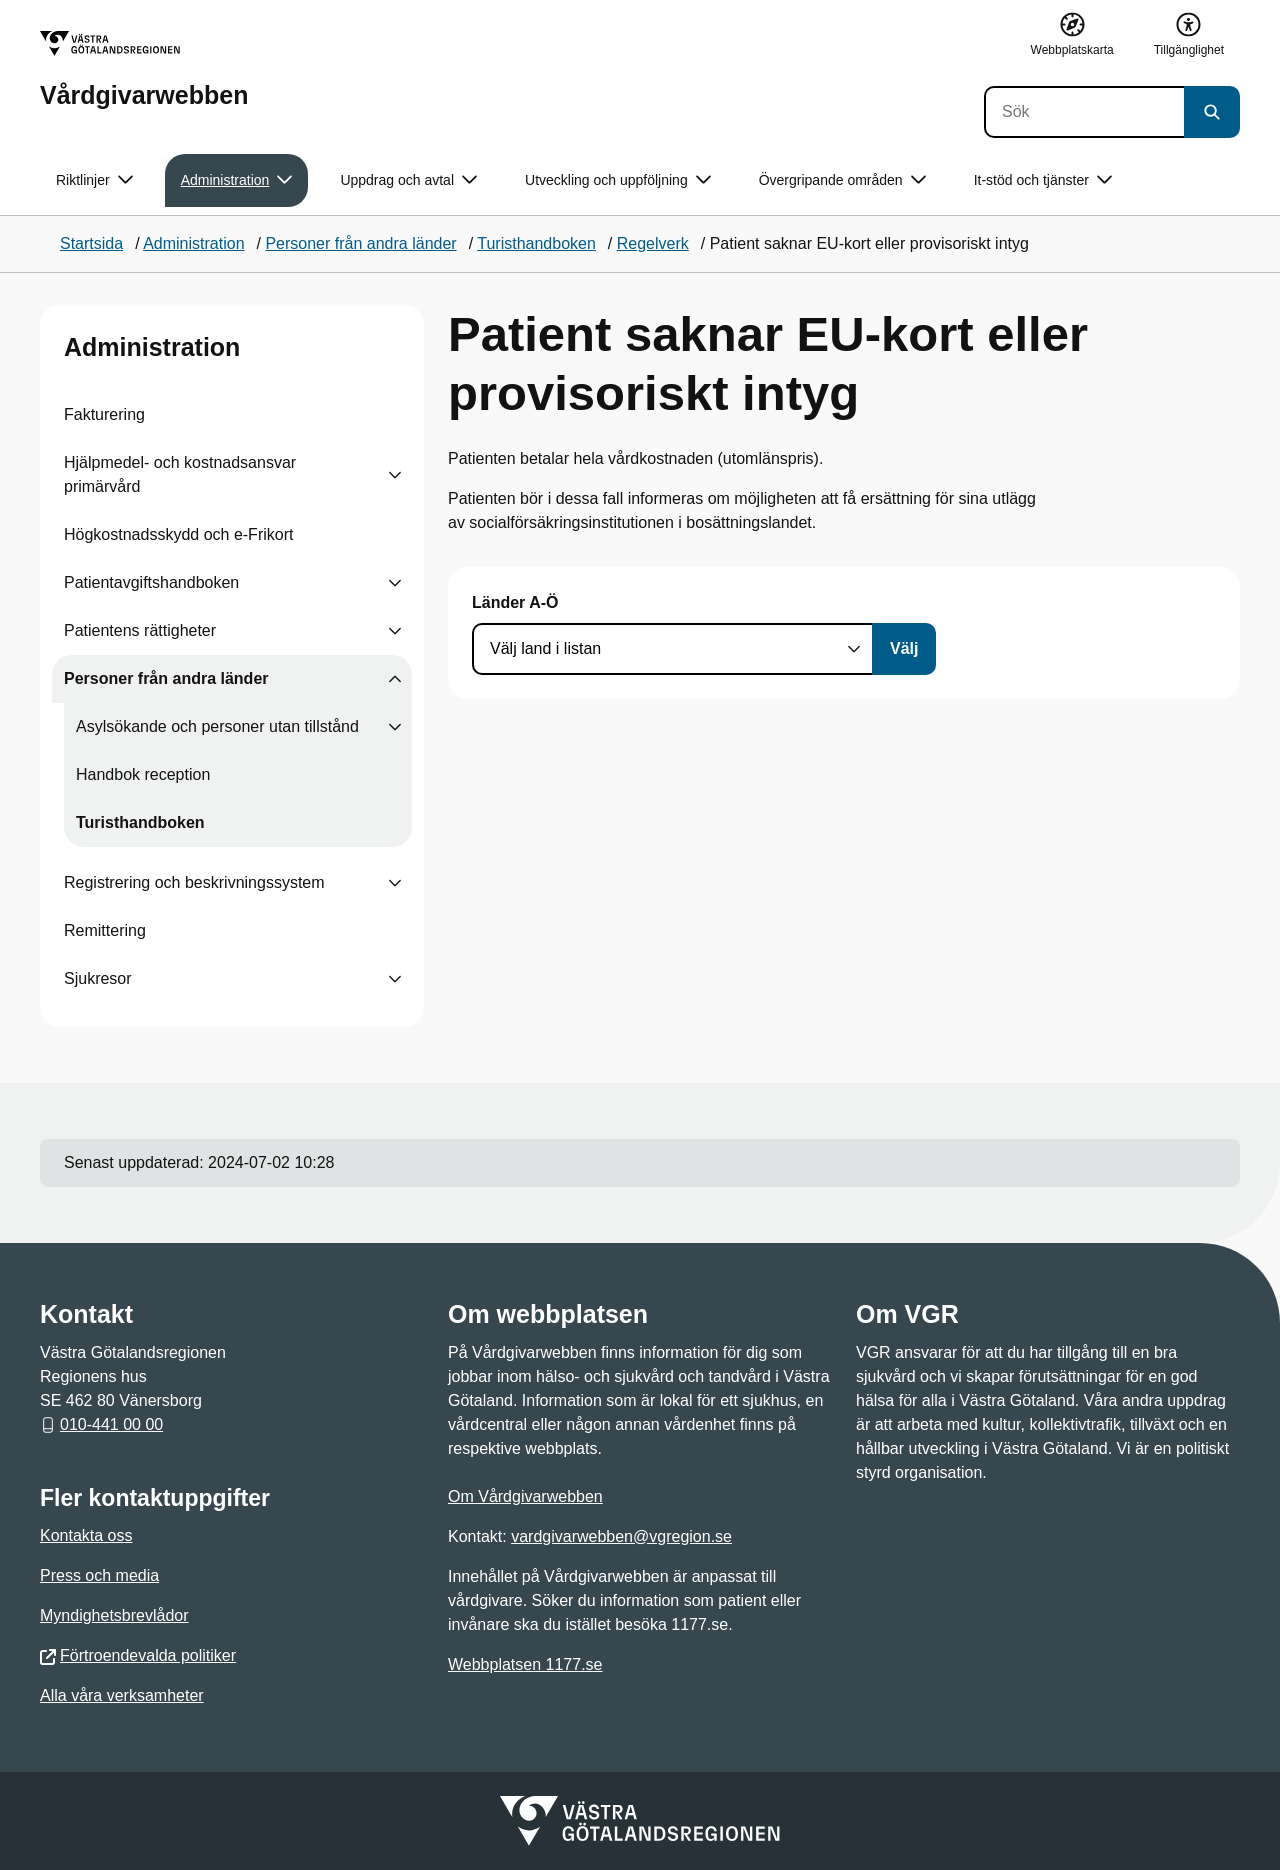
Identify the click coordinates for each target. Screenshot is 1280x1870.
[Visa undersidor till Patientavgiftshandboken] (395, 583)
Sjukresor (98, 978)
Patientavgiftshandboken (151, 582)
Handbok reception (143, 774)
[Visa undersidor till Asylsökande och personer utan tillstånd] (395, 727)
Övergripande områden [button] (842, 180)
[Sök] (1084, 112)
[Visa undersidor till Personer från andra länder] (395, 679)
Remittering (105, 930)
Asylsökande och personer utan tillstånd (217, 726)
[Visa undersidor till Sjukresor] (395, 979)
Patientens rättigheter (140, 630)
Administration (152, 347)
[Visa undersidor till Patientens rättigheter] (395, 631)
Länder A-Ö (515, 602)
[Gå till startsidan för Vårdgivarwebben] (144, 69)
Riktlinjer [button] (94, 180)
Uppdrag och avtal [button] (408, 180)
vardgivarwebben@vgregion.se (621, 1536)
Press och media (99, 1575)
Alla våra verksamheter (122, 1695)
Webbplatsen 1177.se (525, 1664)
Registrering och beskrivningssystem (194, 882)
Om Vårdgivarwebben (525, 1496)
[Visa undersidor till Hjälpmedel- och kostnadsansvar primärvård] (395, 475)
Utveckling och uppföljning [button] (618, 180)
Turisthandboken (140, 822)
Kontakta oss (86, 1535)
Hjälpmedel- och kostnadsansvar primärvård (180, 474)
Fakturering (104, 414)
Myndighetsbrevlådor (114, 1615)
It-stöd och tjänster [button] (1043, 180)
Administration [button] (237, 180)
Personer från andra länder (166, 678)
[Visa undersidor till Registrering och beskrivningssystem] (395, 883)
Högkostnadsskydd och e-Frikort (178, 534)
